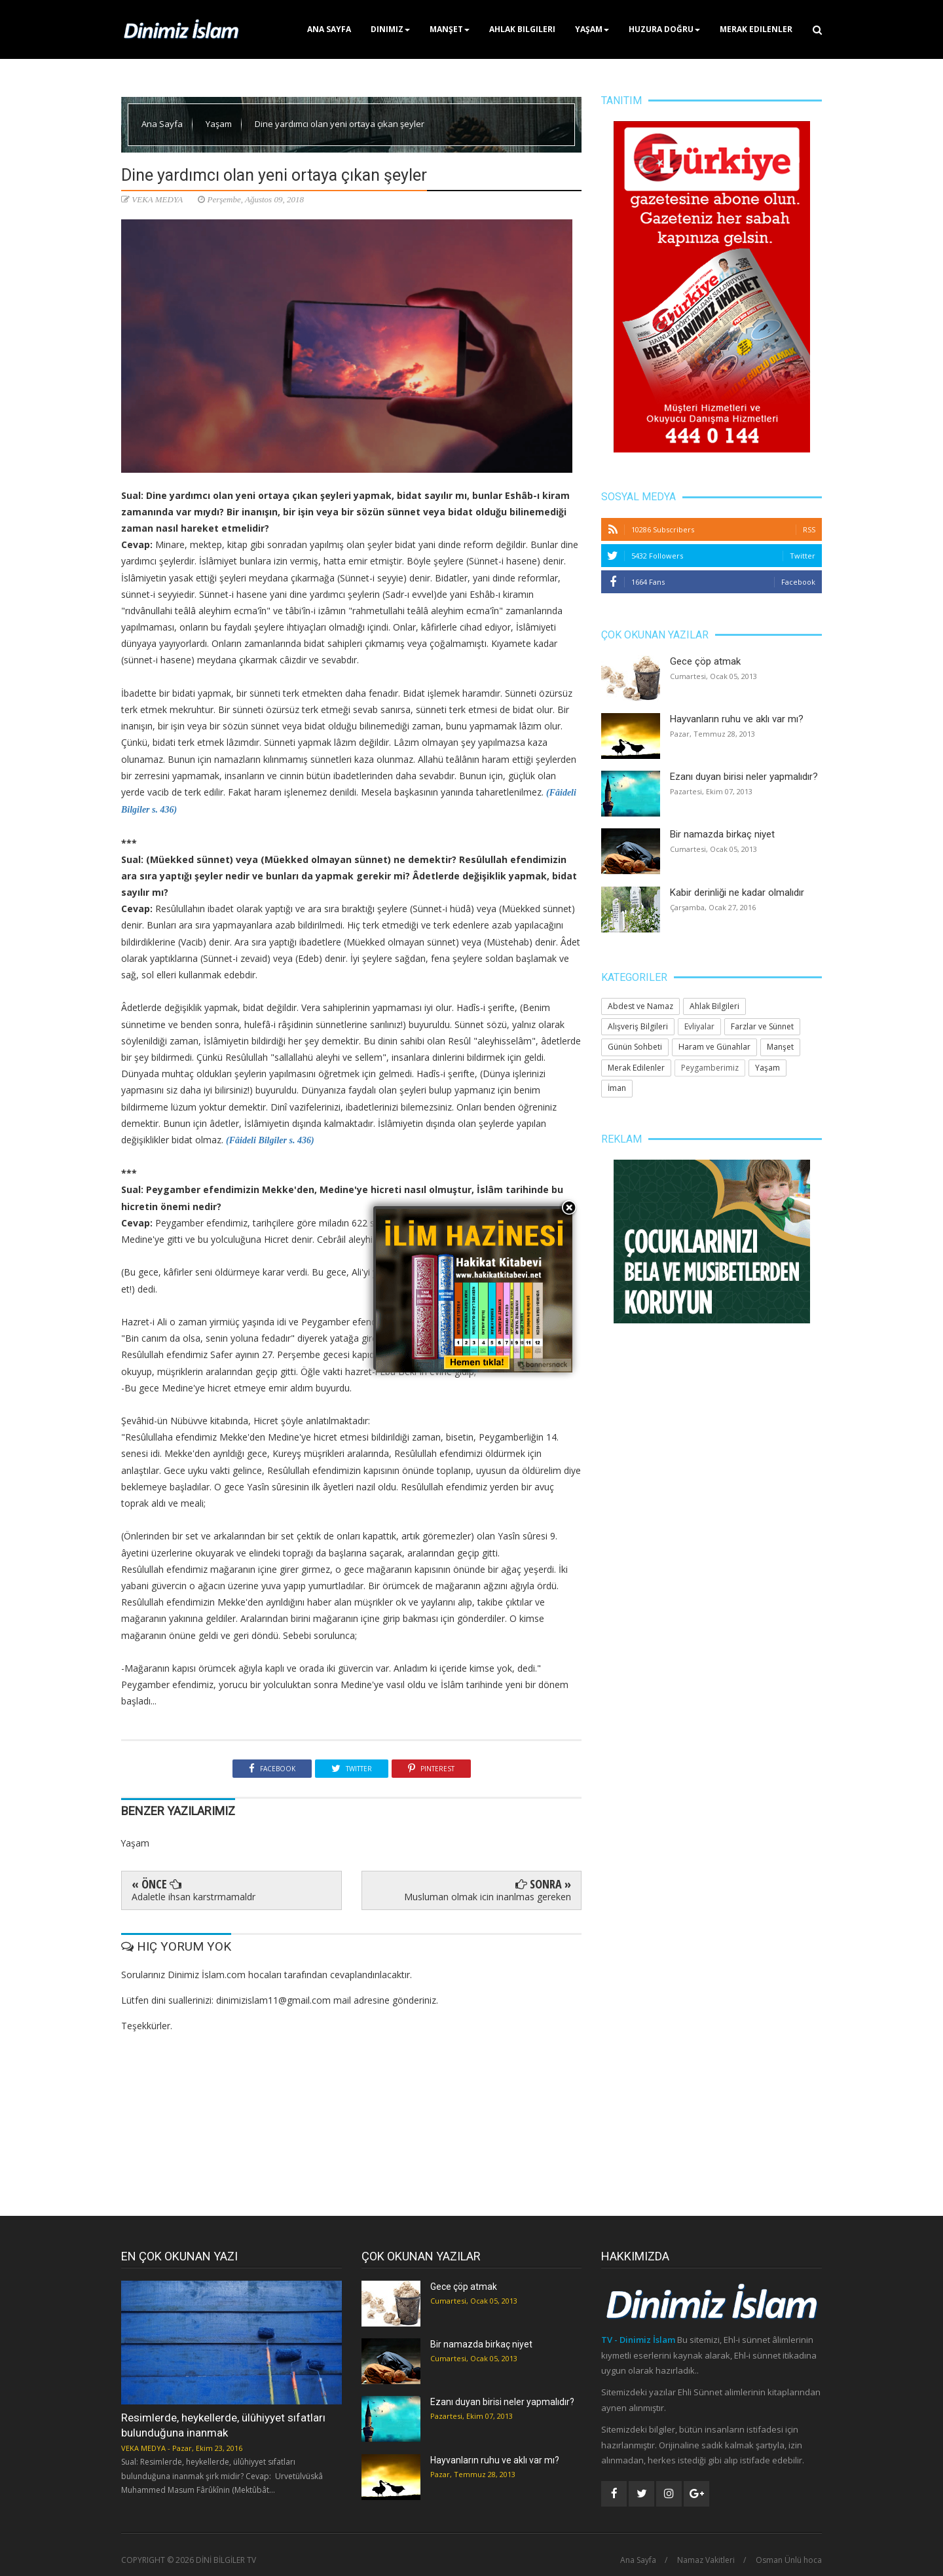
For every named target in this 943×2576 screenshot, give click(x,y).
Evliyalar (699, 1026)
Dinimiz (390, 29)
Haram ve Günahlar (714, 1046)
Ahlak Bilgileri (522, 29)
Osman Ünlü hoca (789, 2560)
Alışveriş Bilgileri (638, 1026)
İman (617, 1088)
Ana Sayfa (329, 29)
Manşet (450, 29)
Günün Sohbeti (635, 1046)
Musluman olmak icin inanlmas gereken (487, 1896)
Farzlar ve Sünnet (762, 1026)
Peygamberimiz (710, 1067)
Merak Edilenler (756, 29)
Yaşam (592, 29)
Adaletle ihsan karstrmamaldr (193, 1896)
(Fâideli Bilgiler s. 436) (270, 1140)
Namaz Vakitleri (706, 2560)
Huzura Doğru (664, 29)
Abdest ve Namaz (640, 1006)
